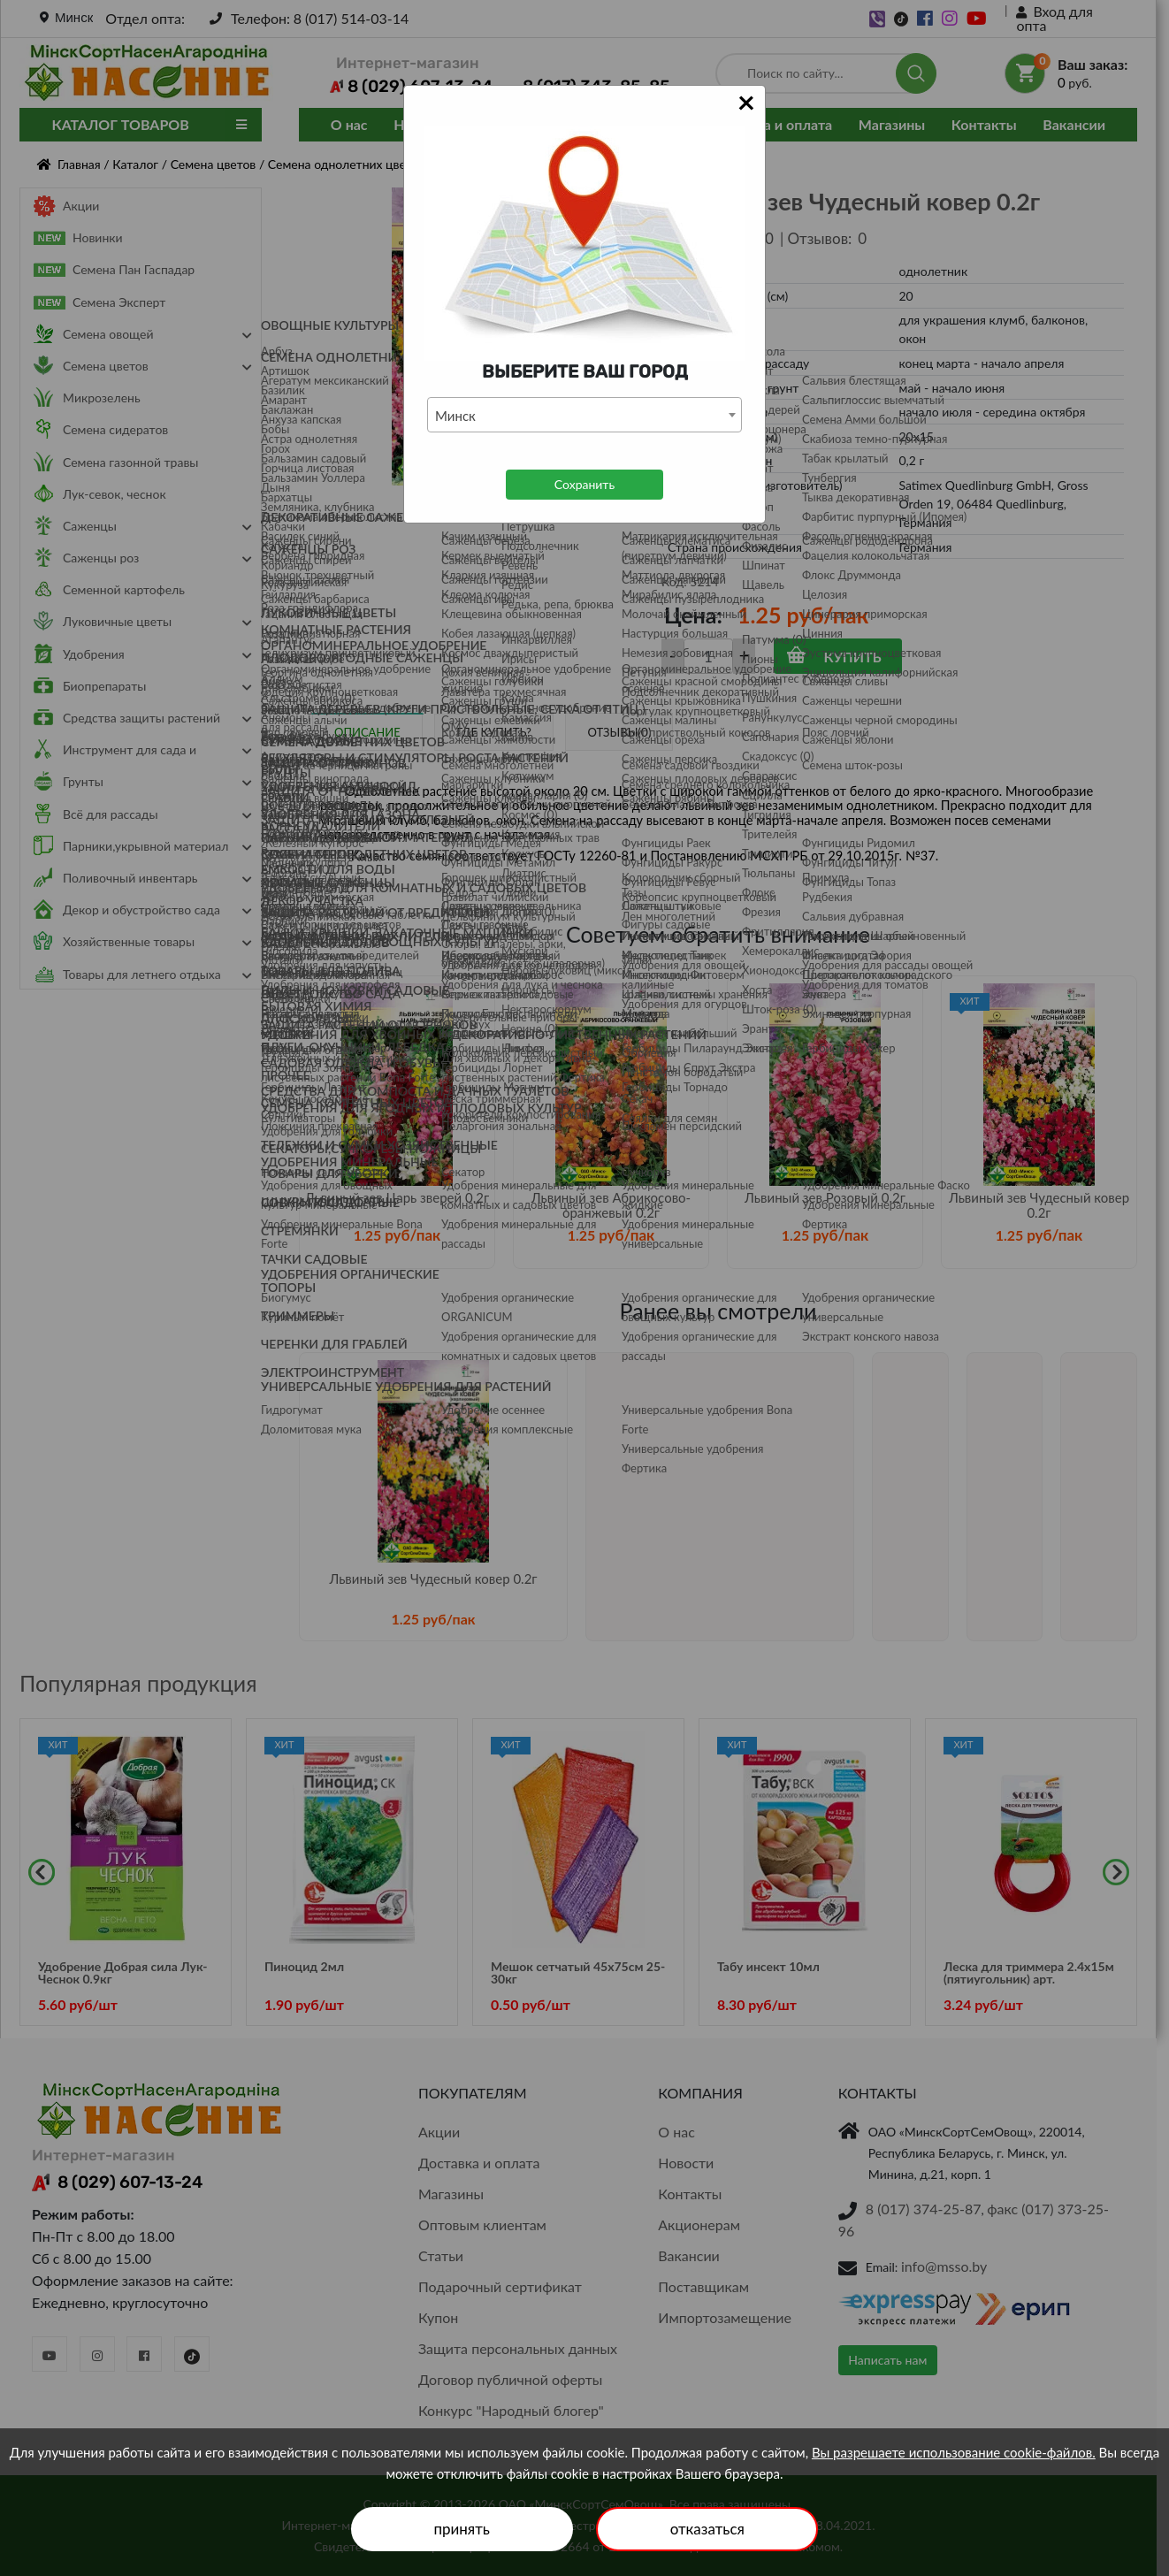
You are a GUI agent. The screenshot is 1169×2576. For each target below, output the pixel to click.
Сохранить (584, 484)
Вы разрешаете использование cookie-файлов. (954, 2452)
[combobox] (584, 414)
